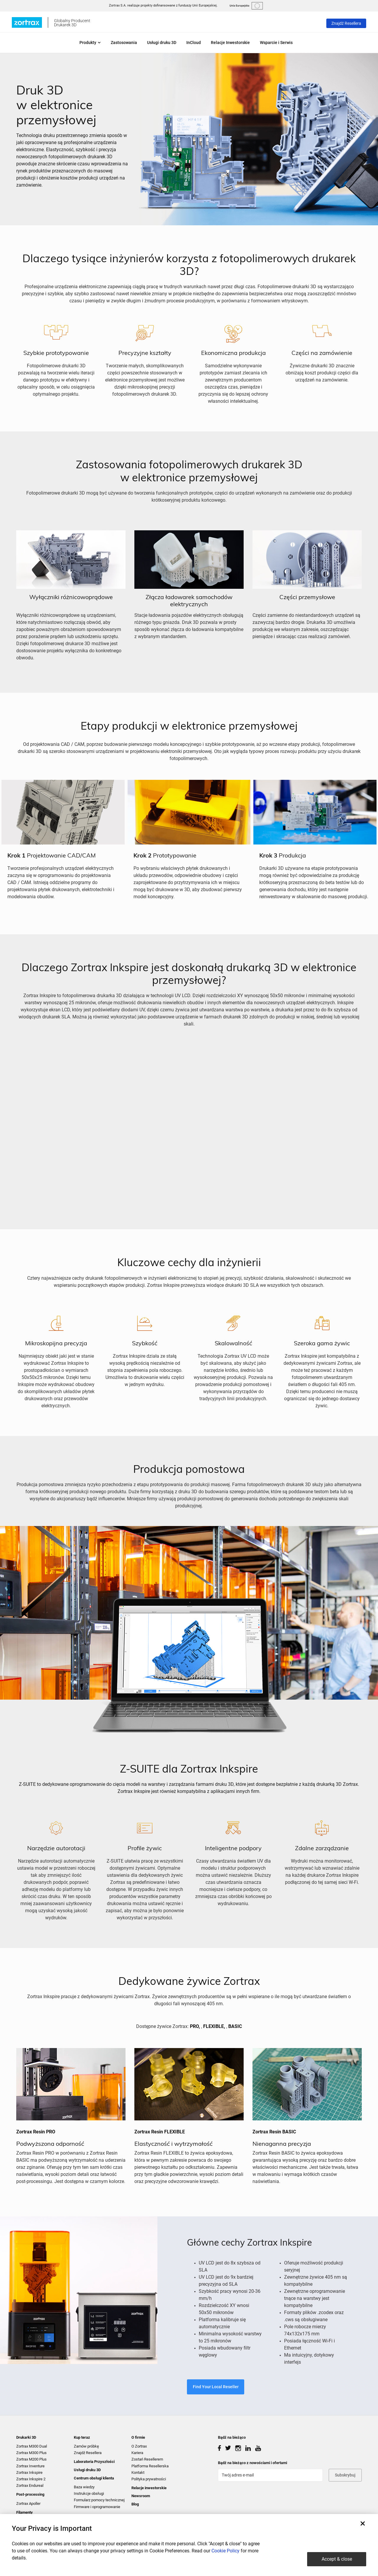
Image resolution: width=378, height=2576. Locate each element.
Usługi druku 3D (161, 42)
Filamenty (24, 2512)
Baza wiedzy (84, 2487)
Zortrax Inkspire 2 (30, 2479)
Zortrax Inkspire (29, 2472)
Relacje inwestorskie (149, 2488)
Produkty (90, 42)
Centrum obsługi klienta (94, 2478)
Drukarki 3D (26, 2437)
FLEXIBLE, (214, 2026)
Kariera (137, 2453)
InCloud (193, 42)
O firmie (138, 2437)
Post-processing (30, 2494)
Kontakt (137, 2472)
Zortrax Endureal (29, 2485)
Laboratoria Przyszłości (94, 2461)
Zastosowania (124, 42)
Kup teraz (82, 2437)
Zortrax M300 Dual (31, 2446)
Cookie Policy (225, 2551)
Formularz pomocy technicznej (99, 2500)
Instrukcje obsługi (89, 2493)
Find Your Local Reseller (216, 2386)
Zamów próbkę (86, 2446)
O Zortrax (139, 2446)
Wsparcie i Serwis (276, 42)
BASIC (235, 2026)
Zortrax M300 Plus (31, 2453)
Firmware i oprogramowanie (97, 2507)
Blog (135, 2504)
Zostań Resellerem (147, 2459)
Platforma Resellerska (150, 2466)
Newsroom (140, 2496)
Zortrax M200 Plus (31, 2459)
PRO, (195, 2026)
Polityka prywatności (148, 2479)
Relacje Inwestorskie (230, 42)
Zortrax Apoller (28, 2503)
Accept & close (337, 2559)
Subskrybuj (345, 2475)
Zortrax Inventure (30, 2466)
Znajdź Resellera (346, 23)
